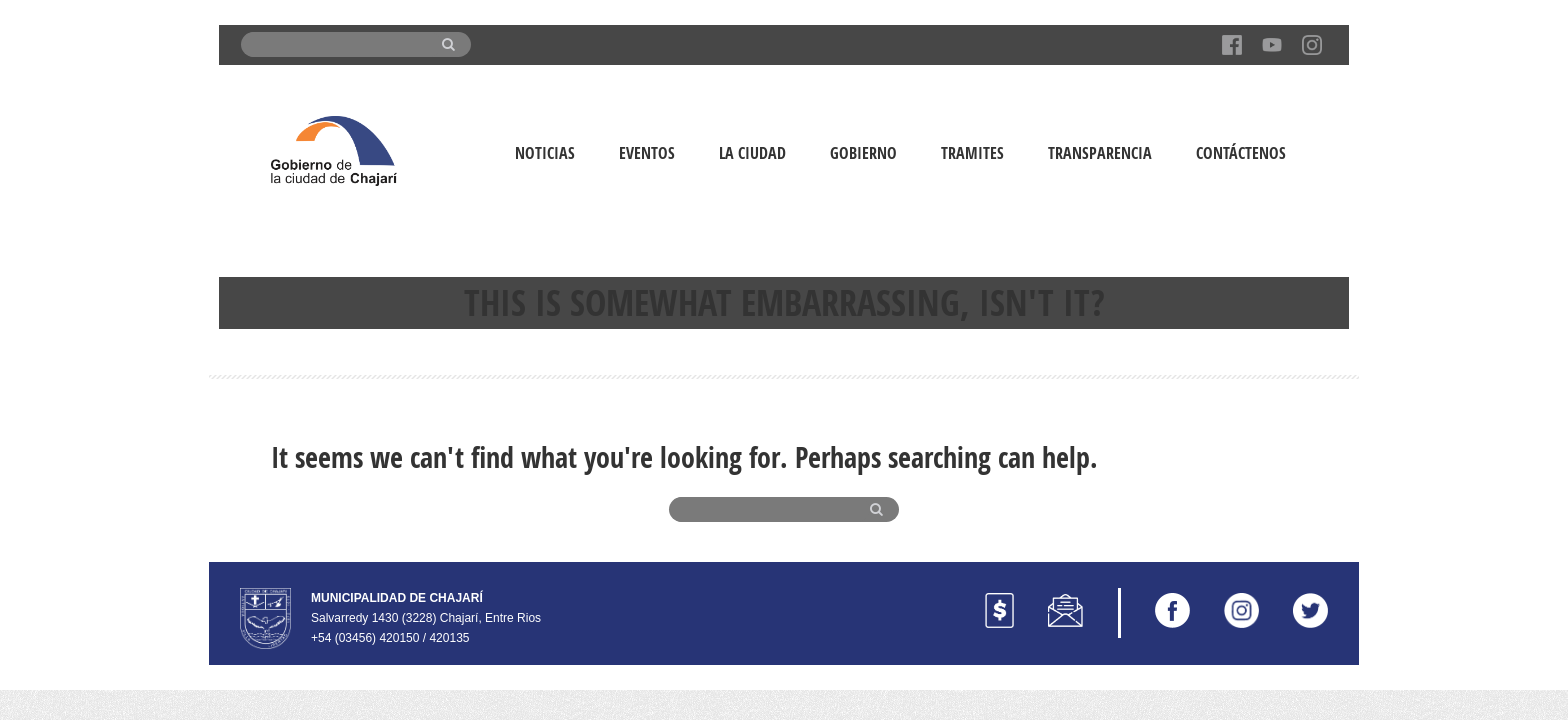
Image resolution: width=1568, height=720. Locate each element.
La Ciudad (752, 153)
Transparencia (1100, 153)
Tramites (972, 153)
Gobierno (863, 153)
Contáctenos (1241, 153)
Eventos (647, 153)
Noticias (545, 153)
